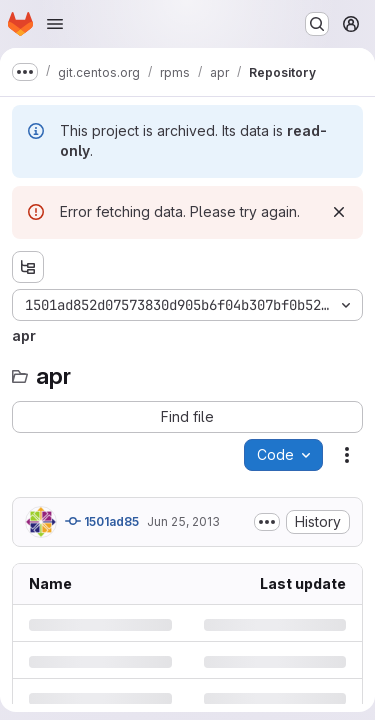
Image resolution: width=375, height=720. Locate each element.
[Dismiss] (339, 212)
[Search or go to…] (317, 24)
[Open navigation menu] (55, 24)
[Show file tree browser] (28, 267)
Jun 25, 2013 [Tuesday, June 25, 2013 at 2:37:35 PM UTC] (183, 521)
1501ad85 (102, 521)
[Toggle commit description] (267, 522)
